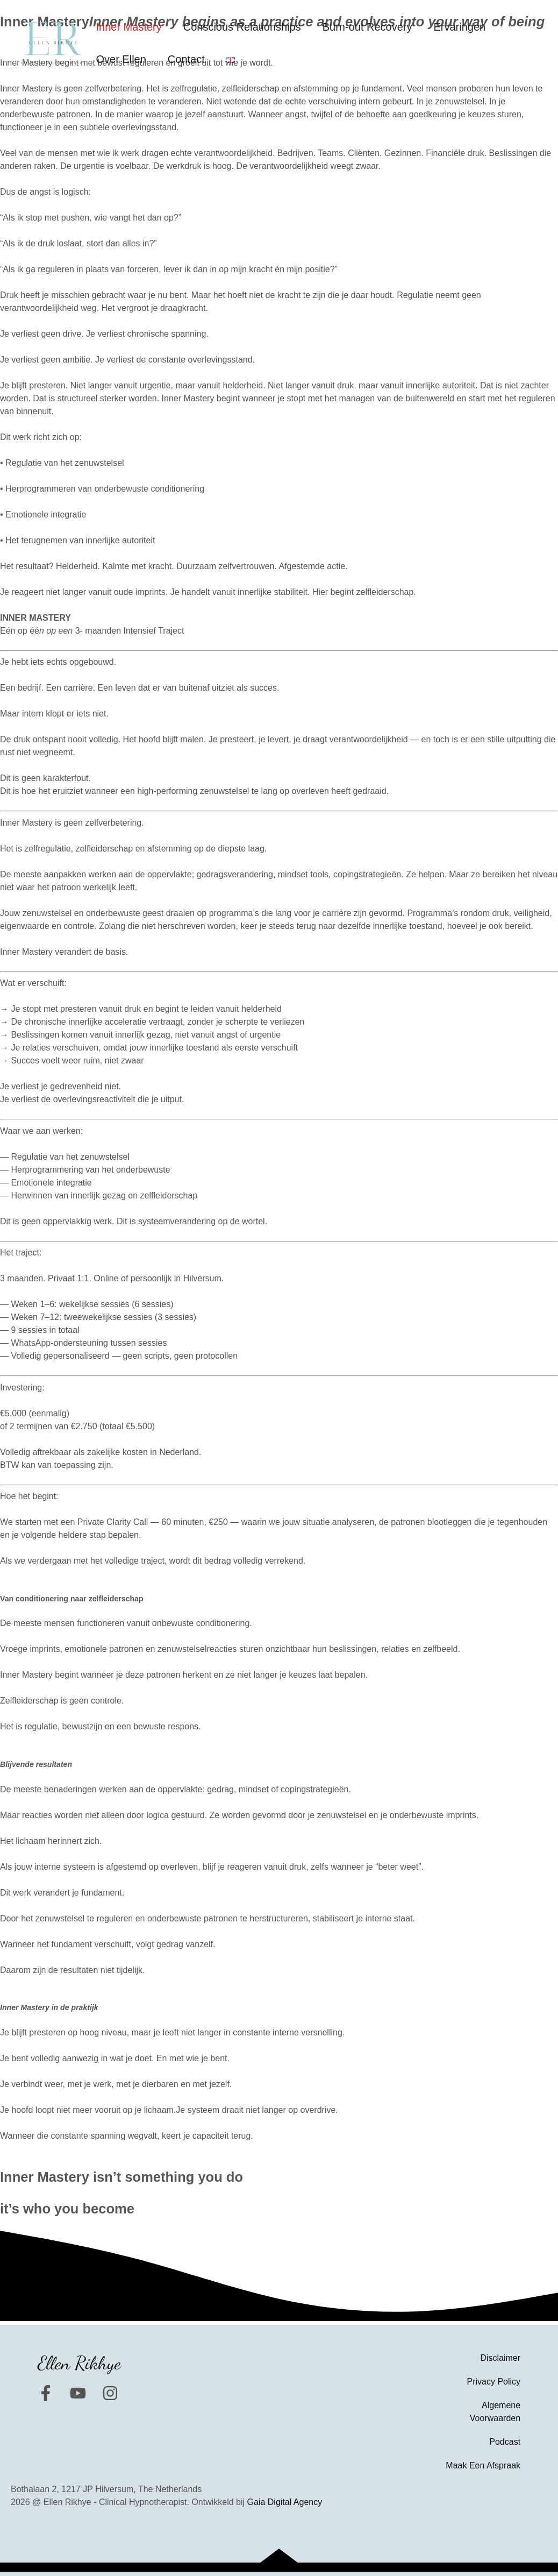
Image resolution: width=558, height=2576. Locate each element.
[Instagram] (110, 2393)
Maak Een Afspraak (483, 2465)
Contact (186, 59)
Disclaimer (500, 2357)
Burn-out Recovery (367, 27)
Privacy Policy (494, 2381)
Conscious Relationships (242, 27)
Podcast (504, 2441)
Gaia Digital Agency (285, 2502)
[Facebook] (46, 2393)
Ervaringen (459, 27)
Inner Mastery (128, 27)
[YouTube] (78, 2393)
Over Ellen (121, 59)
